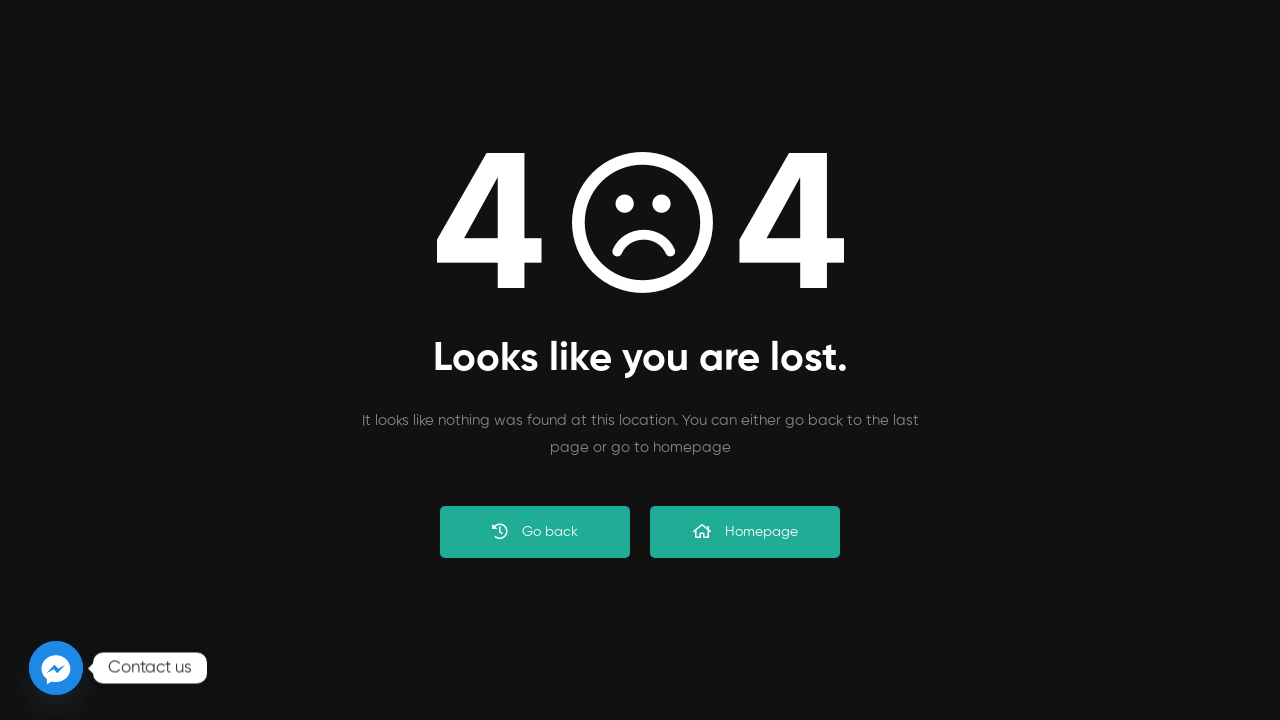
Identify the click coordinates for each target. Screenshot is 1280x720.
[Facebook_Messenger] (56, 668)
